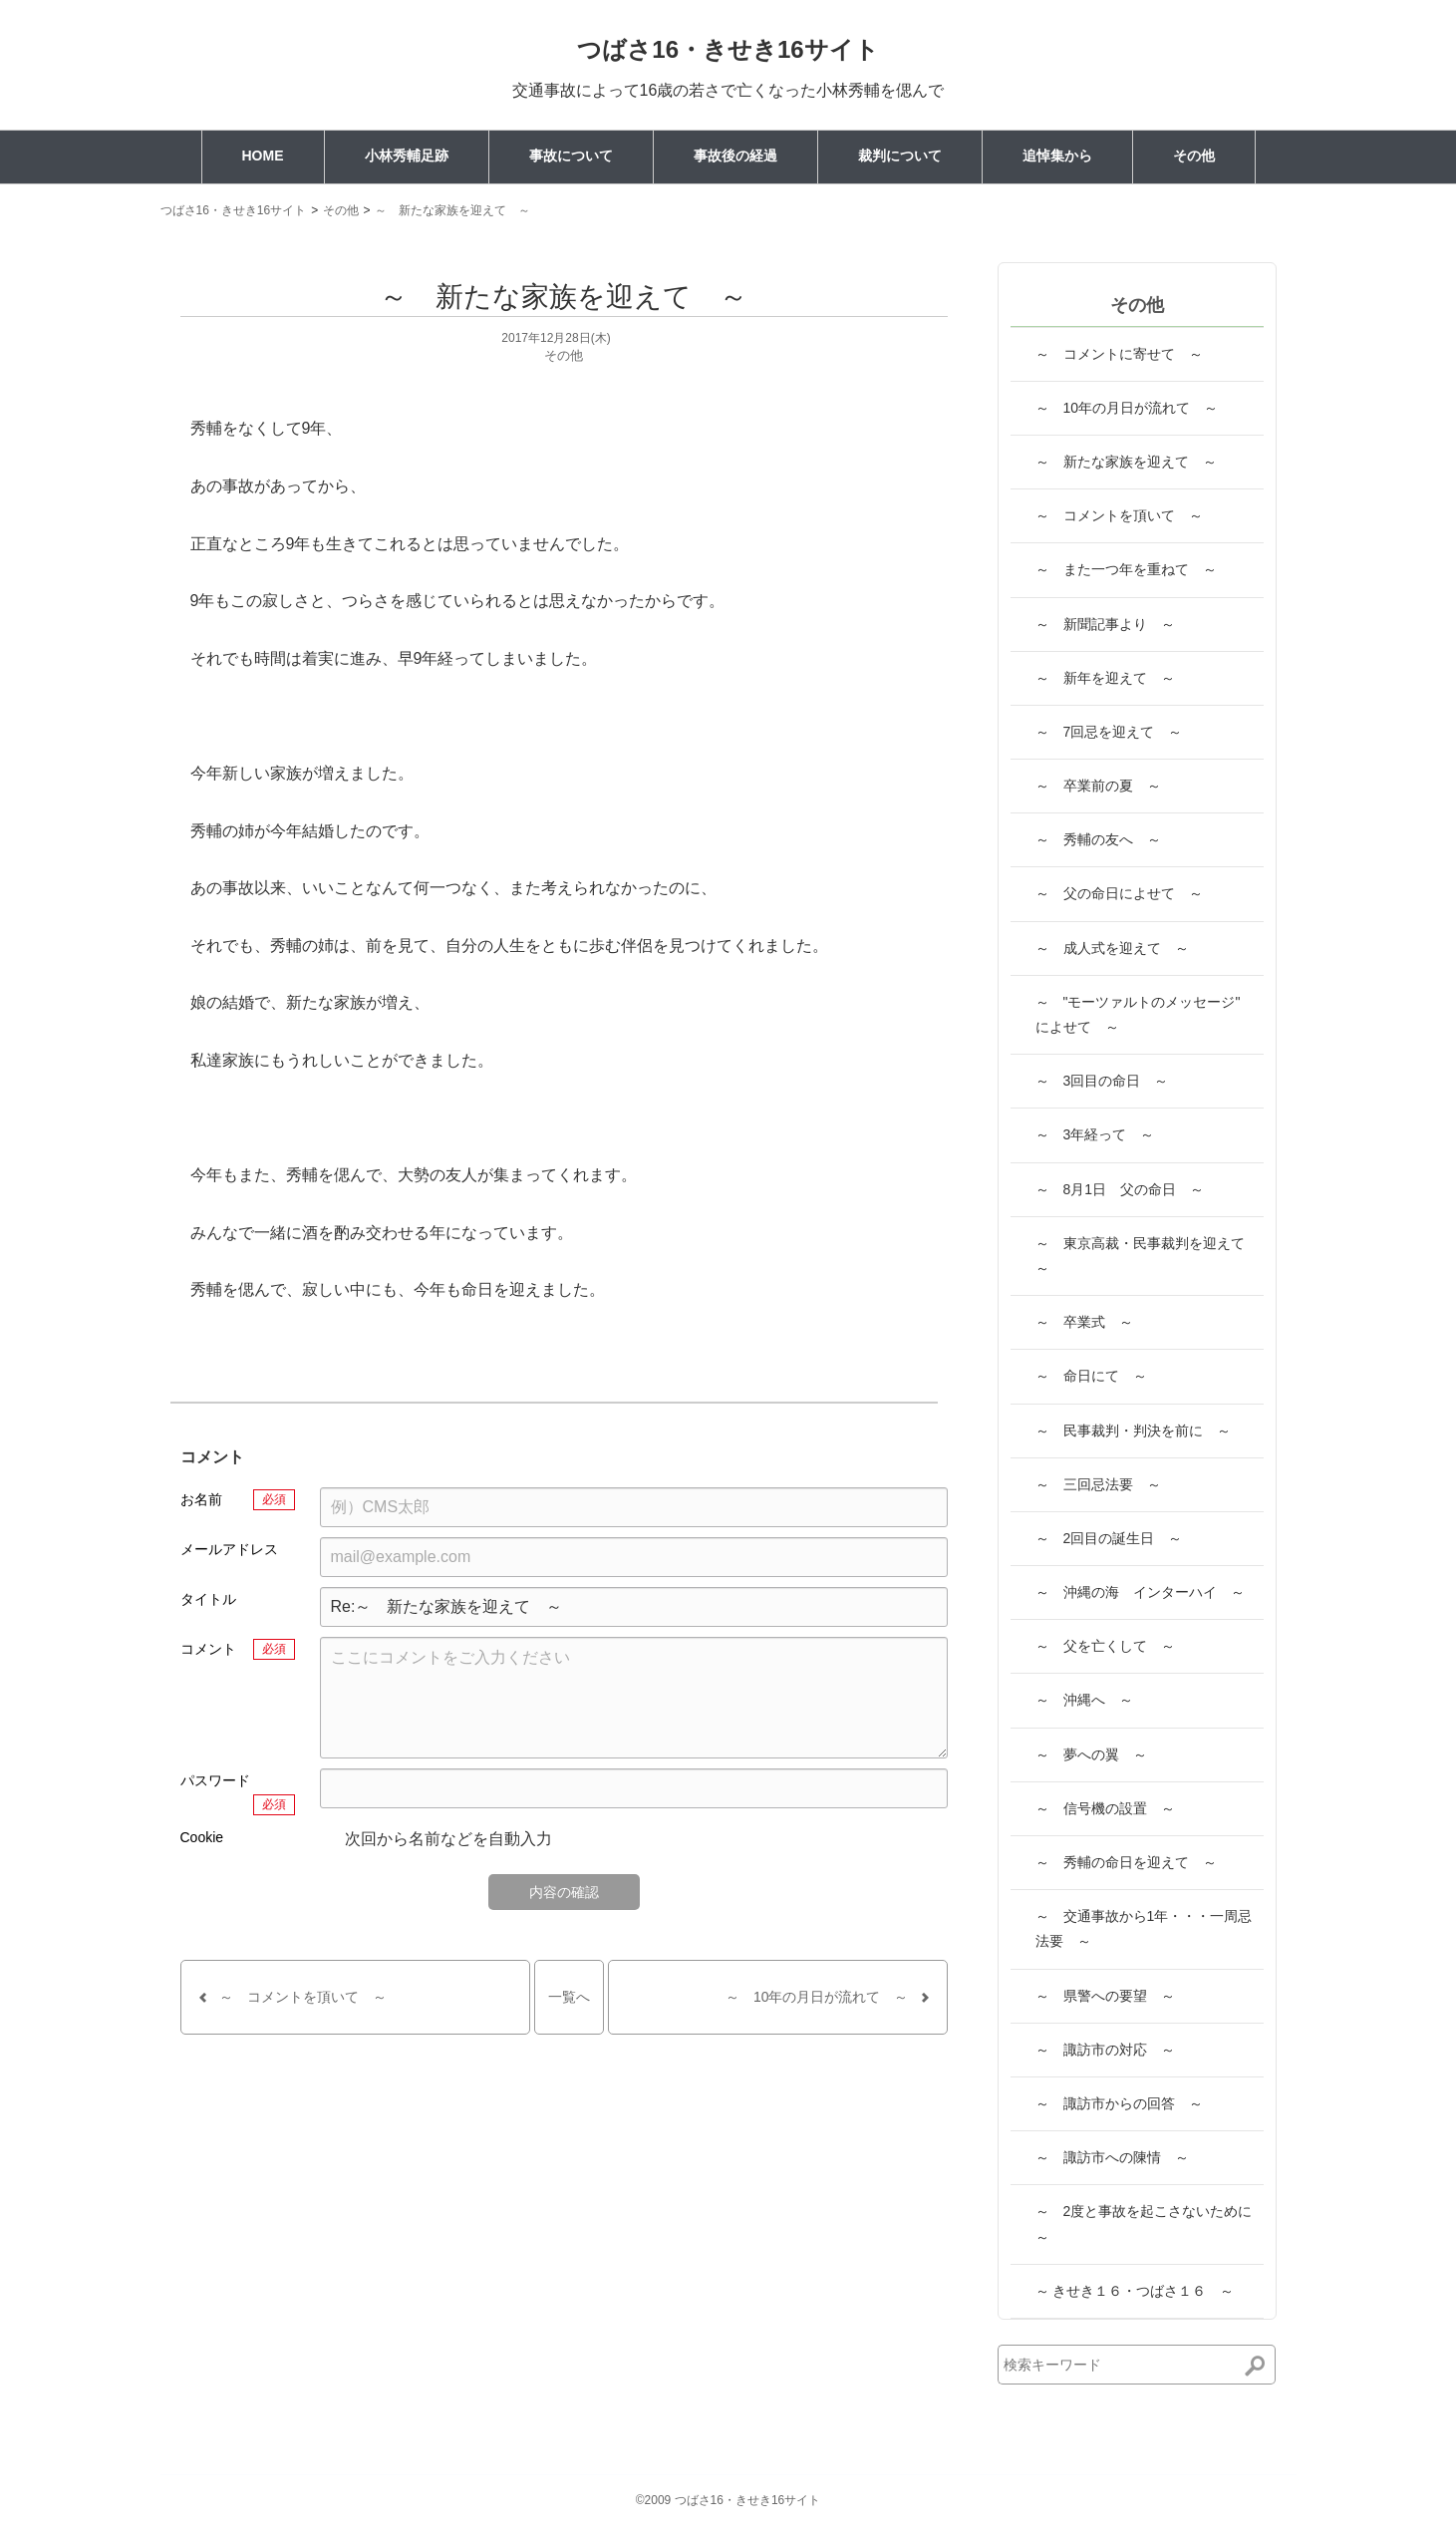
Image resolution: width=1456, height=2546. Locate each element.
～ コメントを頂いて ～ (1119, 515)
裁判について (900, 155)
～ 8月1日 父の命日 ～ (1120, 1189)
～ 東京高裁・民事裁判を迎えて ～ (1147, 1255)
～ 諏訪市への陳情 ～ (1112, 2157)
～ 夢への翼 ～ (1091, 1754)
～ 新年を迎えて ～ (1105, 678)
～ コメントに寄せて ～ (1119, 354)
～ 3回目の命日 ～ (1102, 1081)
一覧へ (569, 1997)
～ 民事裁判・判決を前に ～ (1133, 1430)
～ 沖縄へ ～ (1084, 1700)
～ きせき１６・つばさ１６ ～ (1135, 2291)
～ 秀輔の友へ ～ (1098, 839)
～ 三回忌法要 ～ (1098, 1484)
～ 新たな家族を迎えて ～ (452, 210)
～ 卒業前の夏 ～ (1098, 786)
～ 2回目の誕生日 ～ (1109, 1538)
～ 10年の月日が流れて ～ (1127, 408)
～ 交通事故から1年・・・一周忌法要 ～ (1144, 1928)
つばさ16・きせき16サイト (727, 49)
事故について (571, 155)
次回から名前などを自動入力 (436, 1840)
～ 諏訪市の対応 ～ (1105, 2050)
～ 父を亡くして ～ (1105, 1646)
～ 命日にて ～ (1091, 1376)
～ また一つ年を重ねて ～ (1126, 569)
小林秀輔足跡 (406, 155)
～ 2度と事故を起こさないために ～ (1149, 2223)
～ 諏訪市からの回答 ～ (1119, 2103)
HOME (263, 155)
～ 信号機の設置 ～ (1105, 1808)
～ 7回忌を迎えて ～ (1109, 732)
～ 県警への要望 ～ (1105, 1996)
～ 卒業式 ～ (1084, 1322)
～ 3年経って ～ (1095, 1134)
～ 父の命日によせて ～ (1119, 893)
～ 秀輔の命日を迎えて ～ (1126, 1862)
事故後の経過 (735, 155)
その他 (1194, 155)
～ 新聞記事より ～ (1105, 624)
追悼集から (1057, 155)
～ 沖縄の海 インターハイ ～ (1140, 1592)
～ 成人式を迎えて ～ (1112, 948)
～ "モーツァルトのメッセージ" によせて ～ (1145, 1014)
